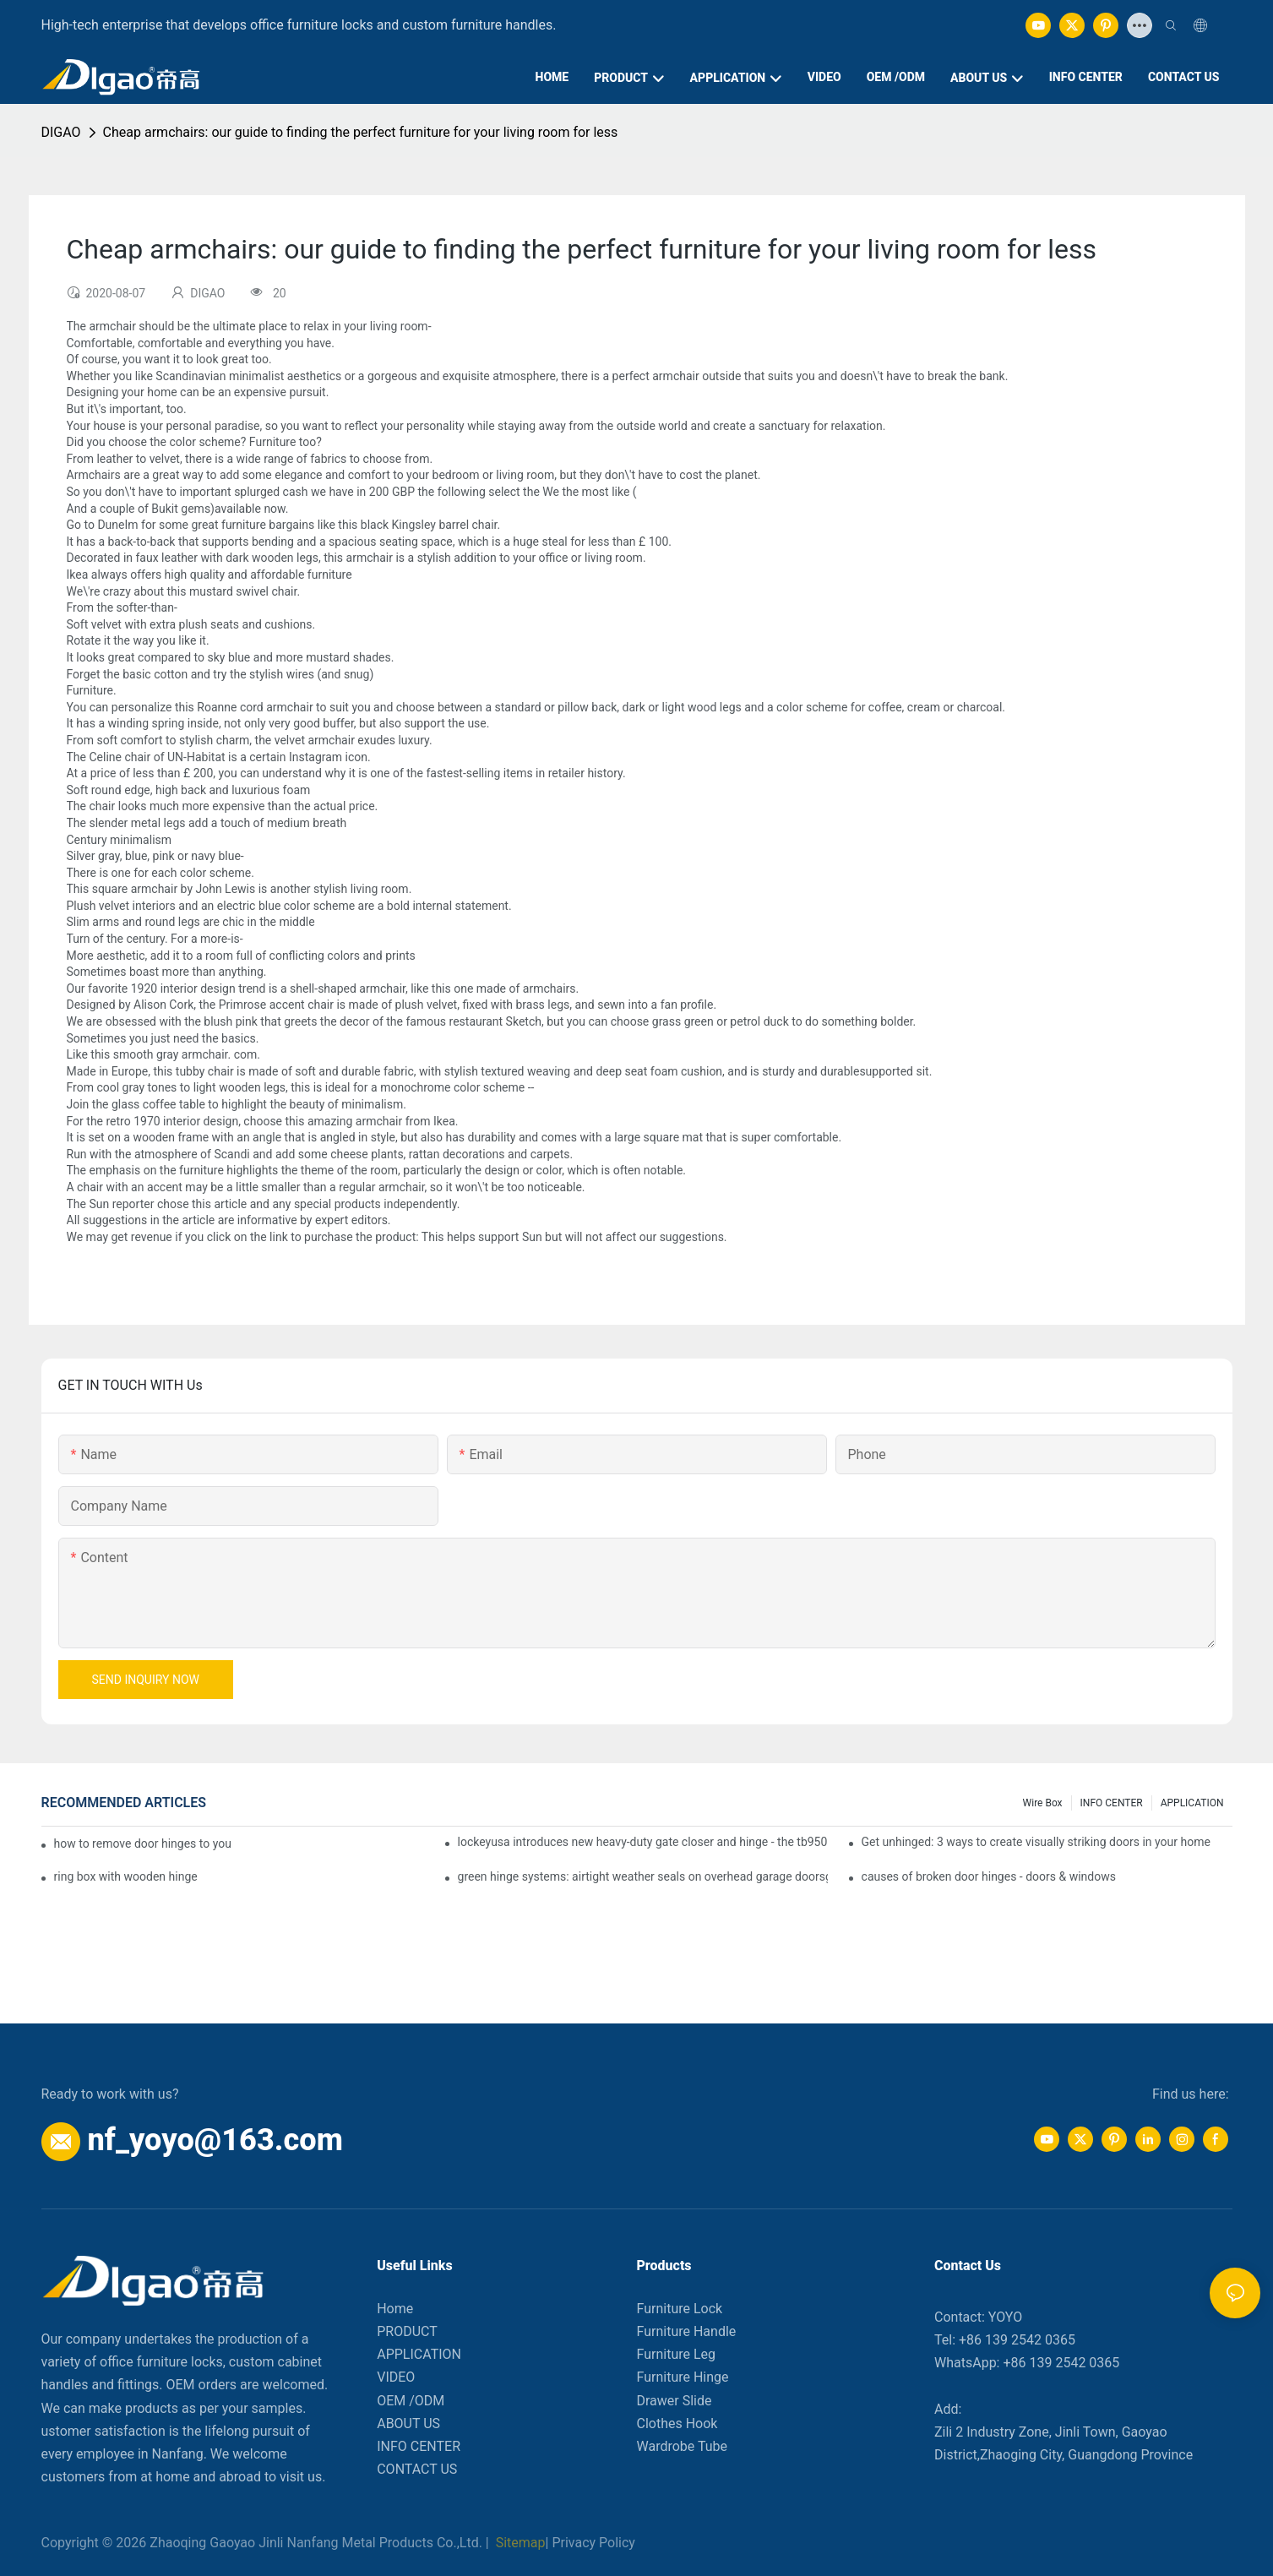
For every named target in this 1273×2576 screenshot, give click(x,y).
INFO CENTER (1111, 1803)
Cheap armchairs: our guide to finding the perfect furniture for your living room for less (360, 132)
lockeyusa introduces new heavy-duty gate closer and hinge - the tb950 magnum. (643, 1842)
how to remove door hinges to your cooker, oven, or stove (143, 1843)
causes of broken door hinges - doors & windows (989, 1876)
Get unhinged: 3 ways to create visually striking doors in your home (1036, 1842)
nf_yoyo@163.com (215, 2139)
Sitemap (519, 2543)
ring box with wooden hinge (126, 1876)
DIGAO (61, 132)
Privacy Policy (593, 2543)
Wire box (1043, 1803)
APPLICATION (1192, 1803)
